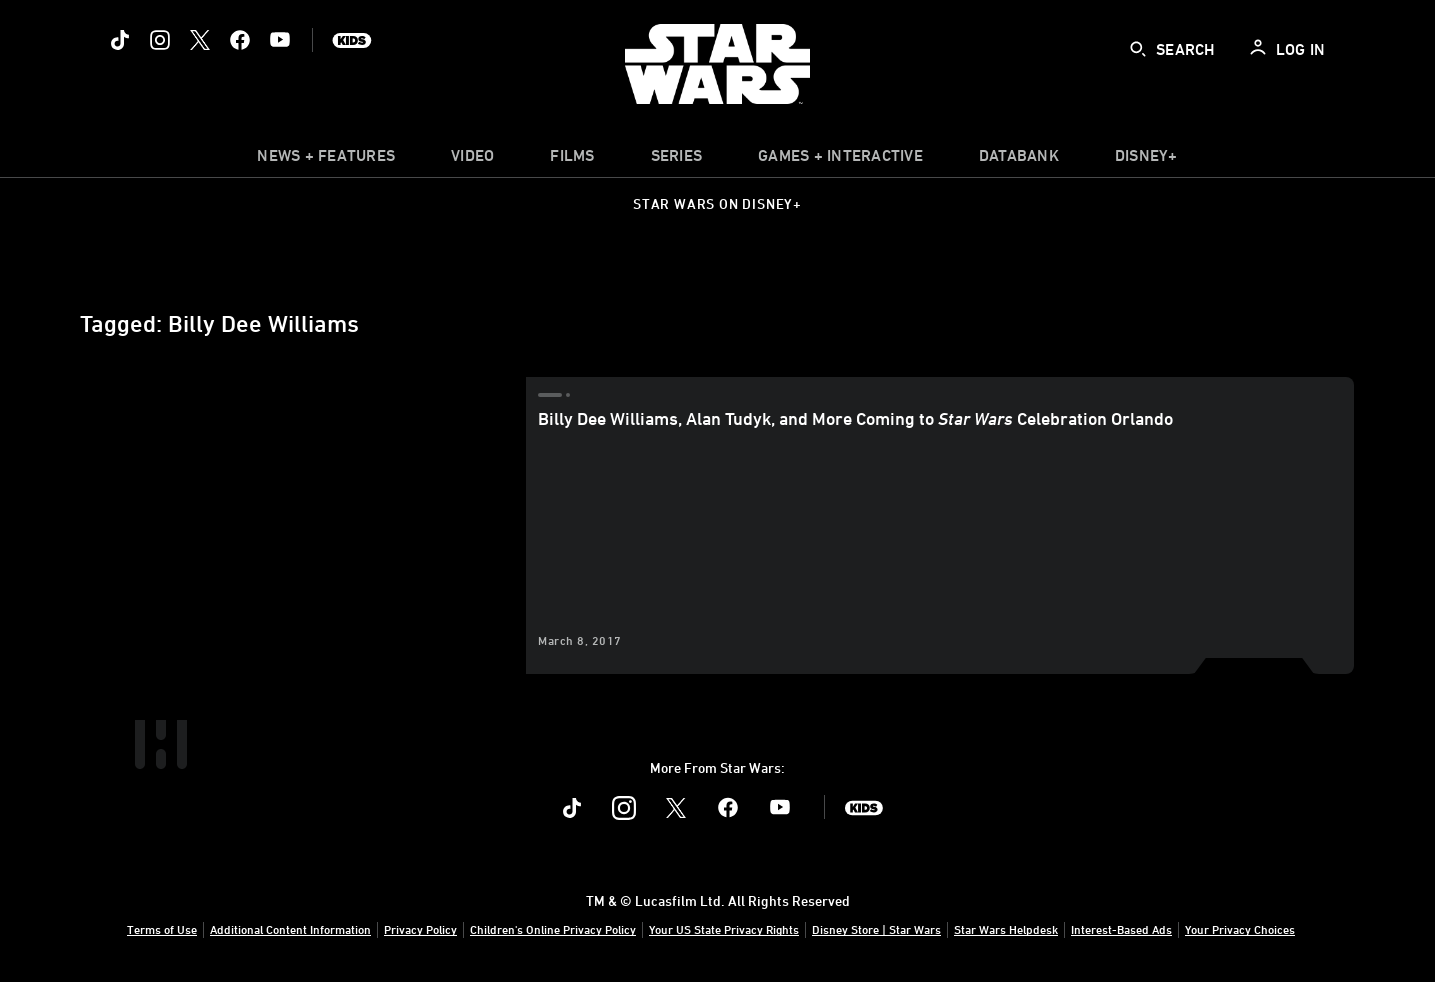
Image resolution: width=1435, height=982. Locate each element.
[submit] (1138, 49)
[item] (326, 160)
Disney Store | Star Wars (876, 929)
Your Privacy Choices (1240, 929)
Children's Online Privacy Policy (553, 929)
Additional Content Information (290, 929)
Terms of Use (162, 929)
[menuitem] (472, 160)
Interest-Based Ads (1121, 929)
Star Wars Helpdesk (1006, 929)
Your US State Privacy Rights (724, 929)
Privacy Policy (420, 929)
